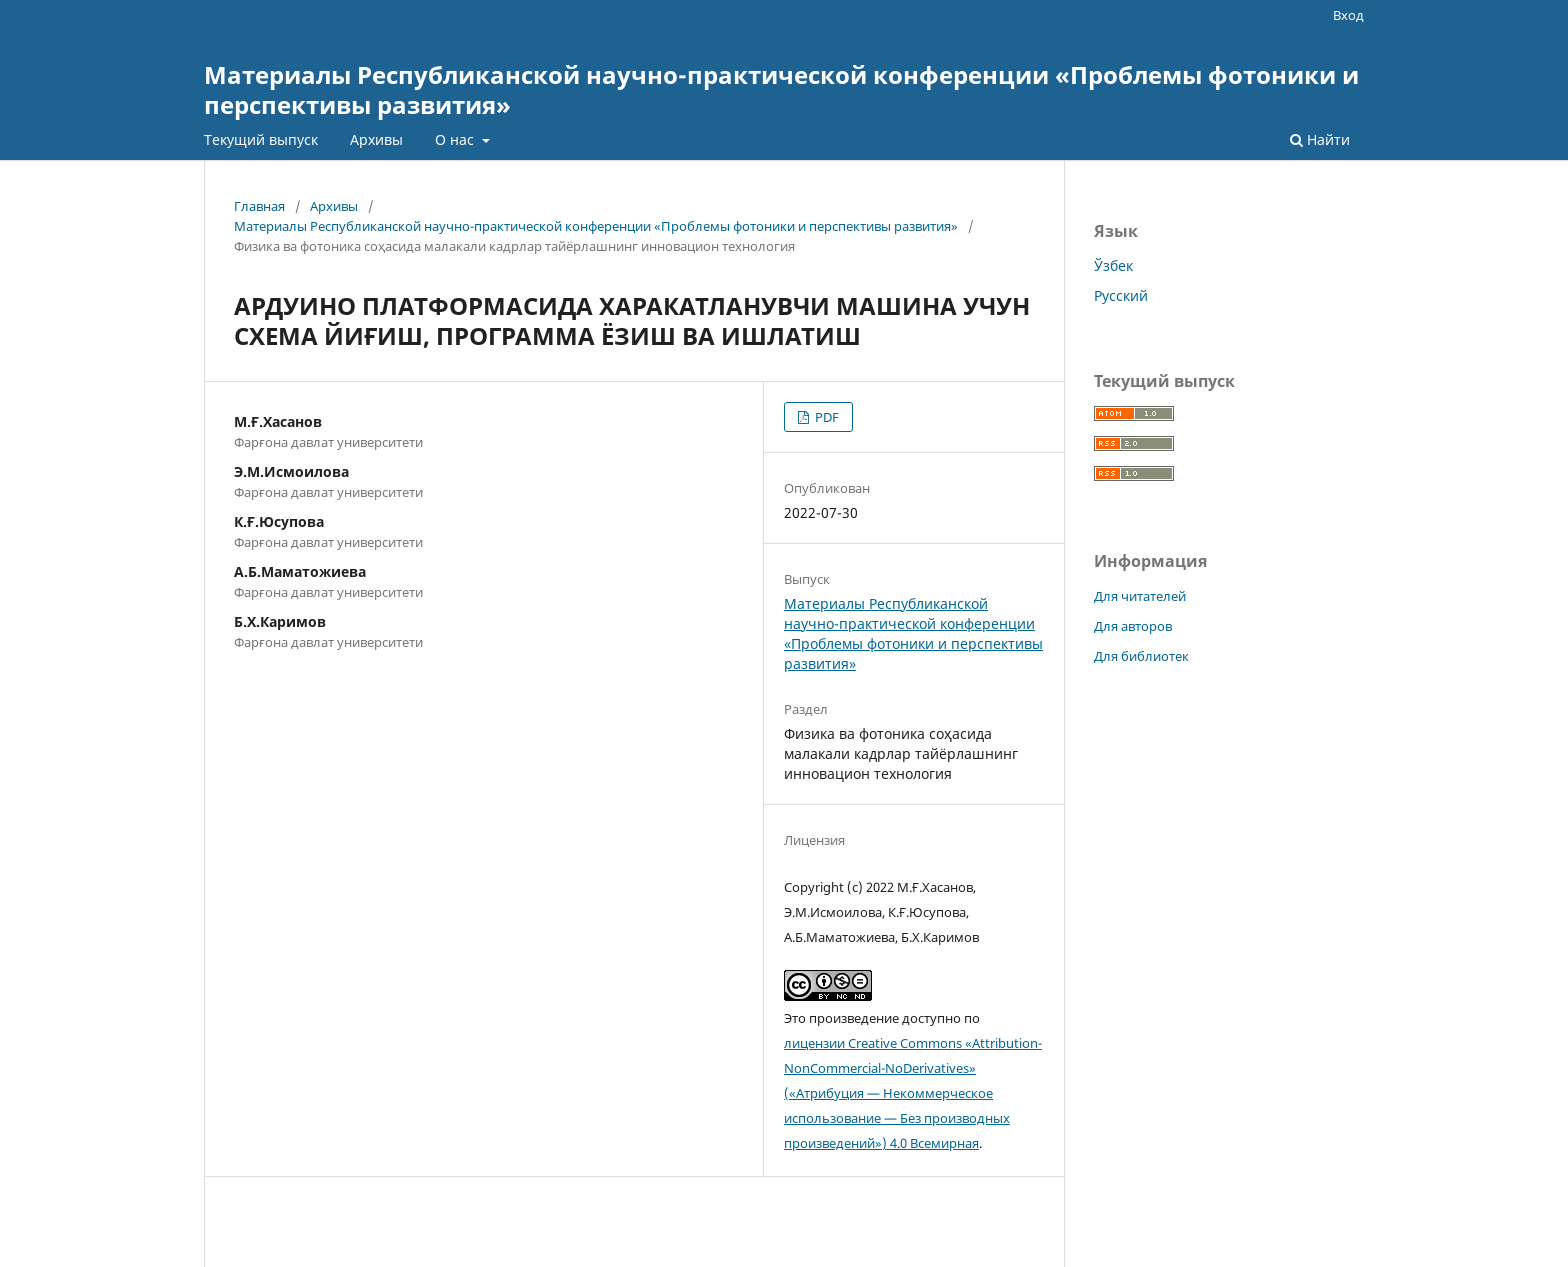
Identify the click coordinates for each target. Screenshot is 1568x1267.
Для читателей (1140, 596)
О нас (456, 139)
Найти (1320, 139)
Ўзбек (1113, 265)
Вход (1348, 15)
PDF (825, 417)
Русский (1121, 295)
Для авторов (1133, 626)
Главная (259, 206)
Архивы (376, 139)
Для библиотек (1141, 656)
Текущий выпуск (261, 139)
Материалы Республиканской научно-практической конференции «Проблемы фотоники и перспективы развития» (781, 89)
